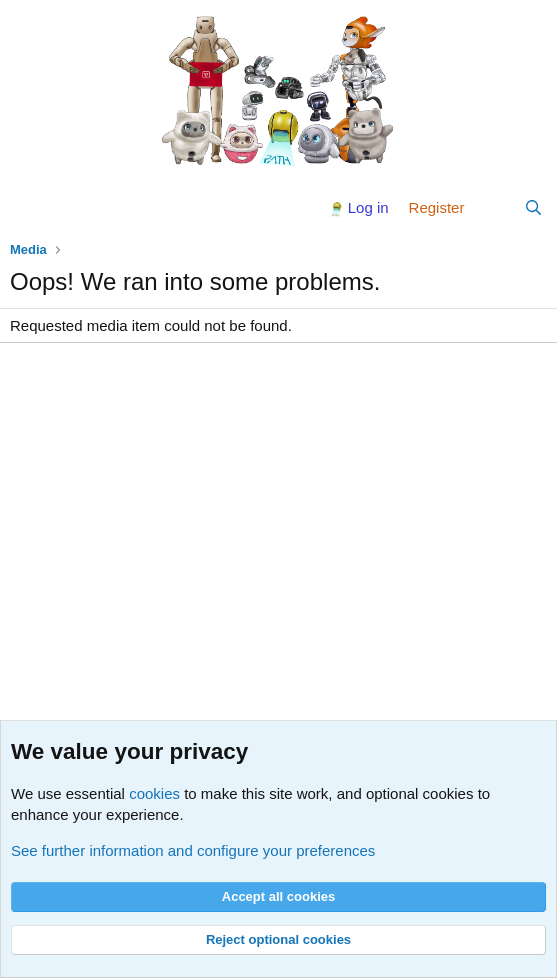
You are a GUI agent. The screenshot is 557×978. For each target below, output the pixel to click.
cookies (154, 793)
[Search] (533, 207)
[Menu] (27, 208)
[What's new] (493, 207)
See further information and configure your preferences (193, 850)
